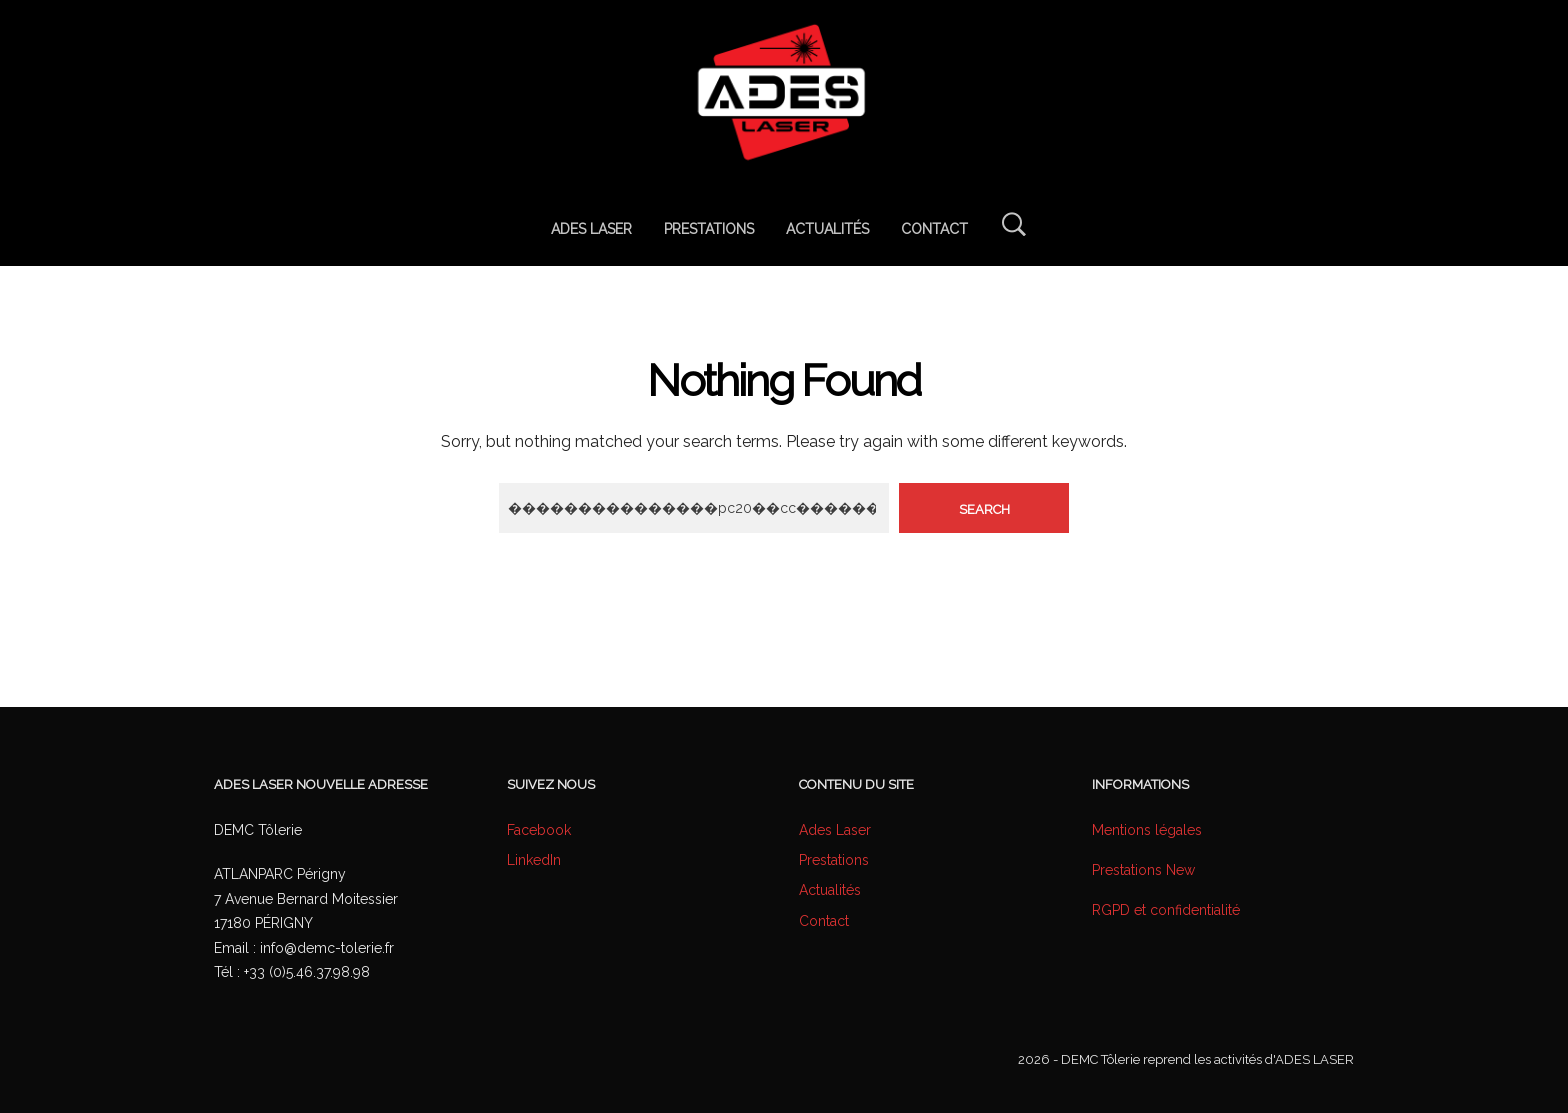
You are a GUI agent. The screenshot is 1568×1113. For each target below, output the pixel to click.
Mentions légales (1147, 830)
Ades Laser (835, 830)
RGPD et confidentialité (1166, 910)
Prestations (834, 860)
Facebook (539, 830)
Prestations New (1143, 870)
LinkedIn (534, 860)
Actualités (830, 890)
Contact (824, 921)
